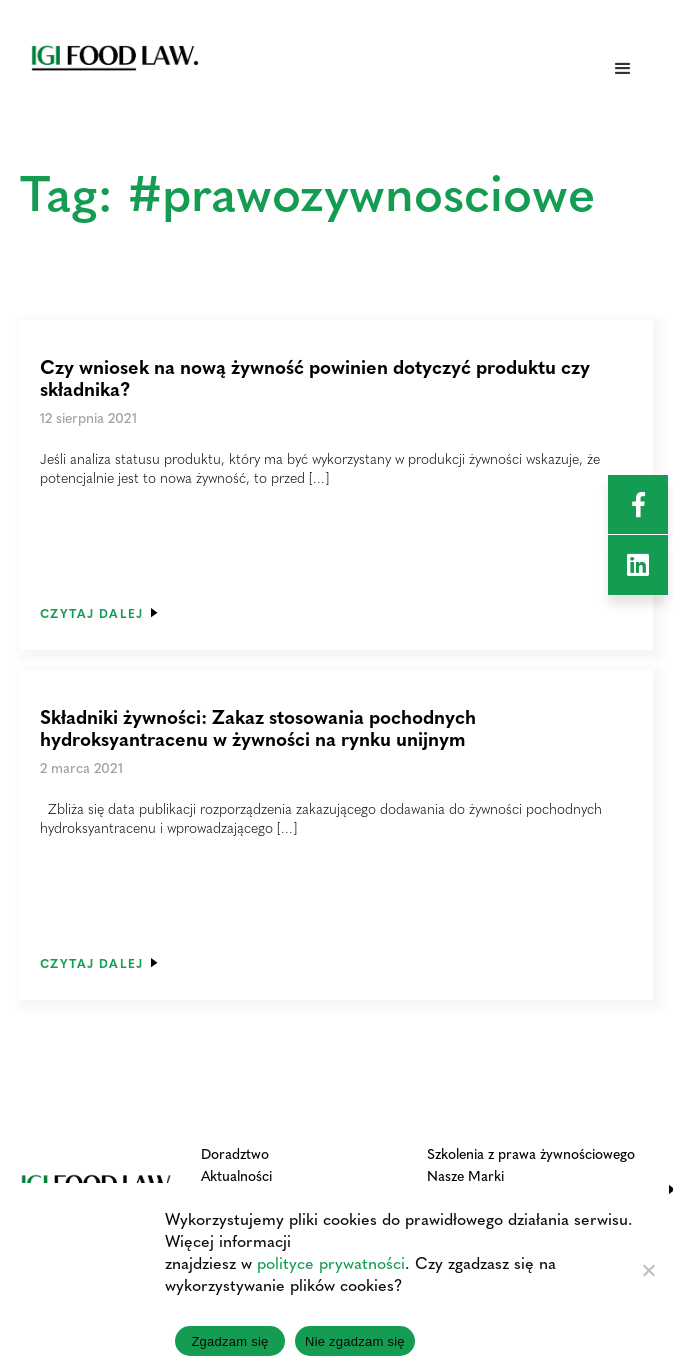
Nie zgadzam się (355, 1341)
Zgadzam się (229, 1341)
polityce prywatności (331, 1262)
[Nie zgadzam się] (648, 1270)
